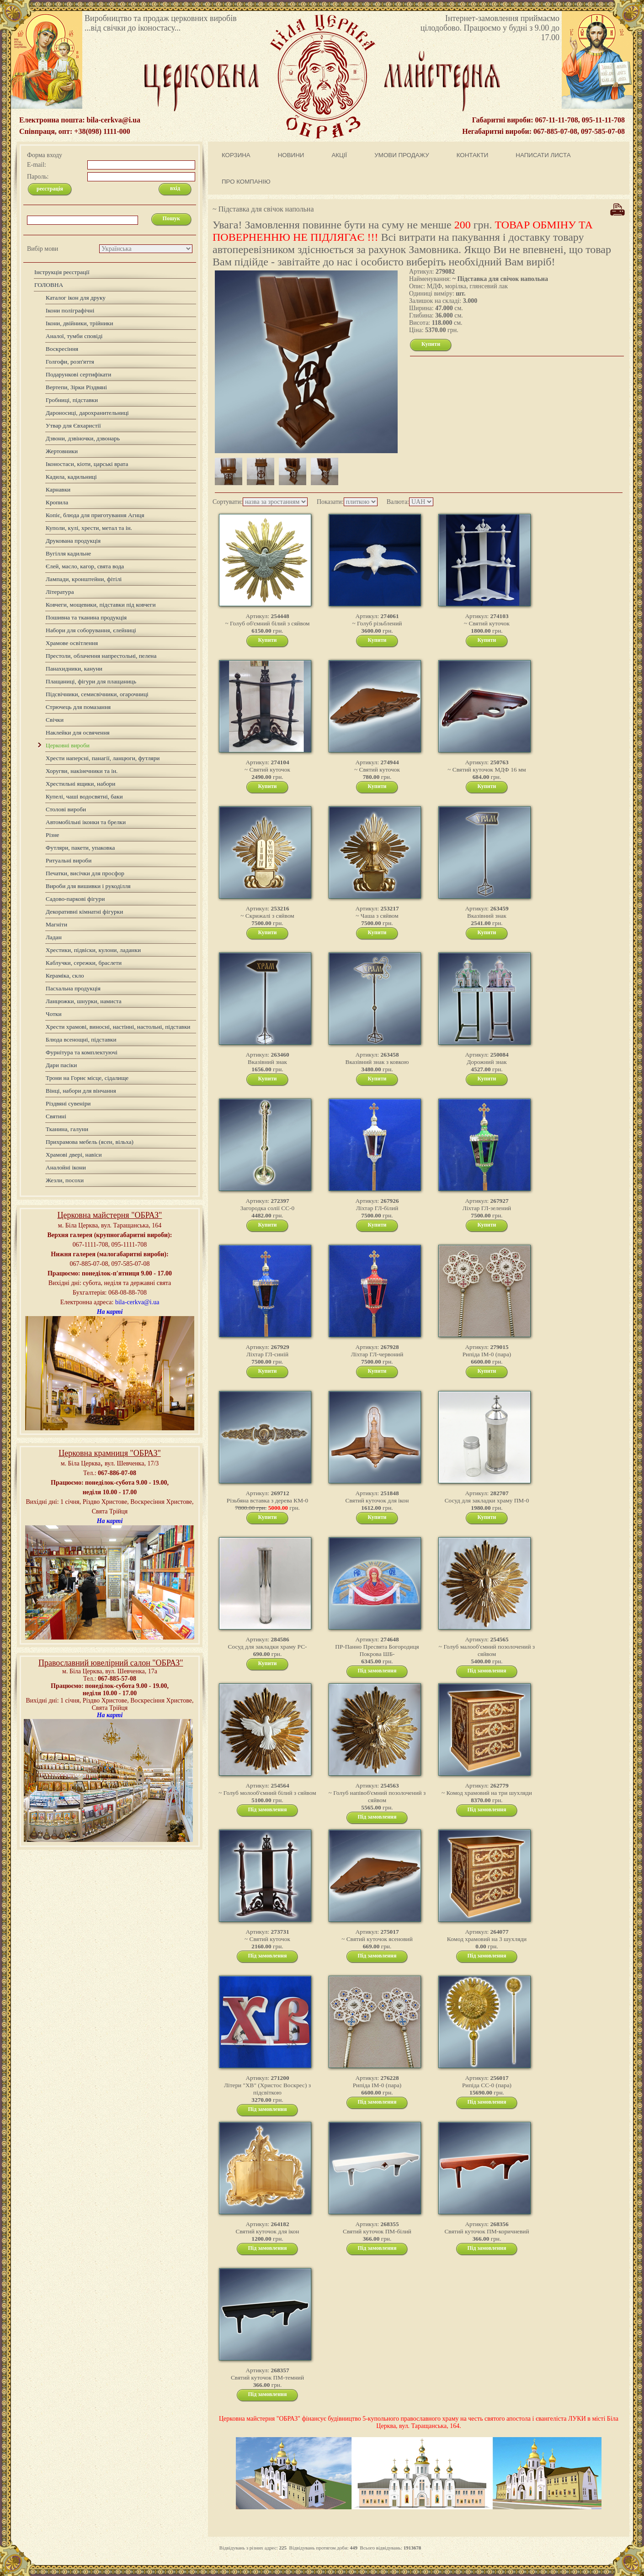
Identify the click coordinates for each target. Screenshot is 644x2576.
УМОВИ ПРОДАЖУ (401, 155)
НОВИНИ (291, 155)
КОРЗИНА (236, 155)
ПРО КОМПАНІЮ (246, 181)
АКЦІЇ (339, 155)
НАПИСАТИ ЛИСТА (543, 155)
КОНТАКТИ (473, 155)
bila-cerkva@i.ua (137, 1302)
